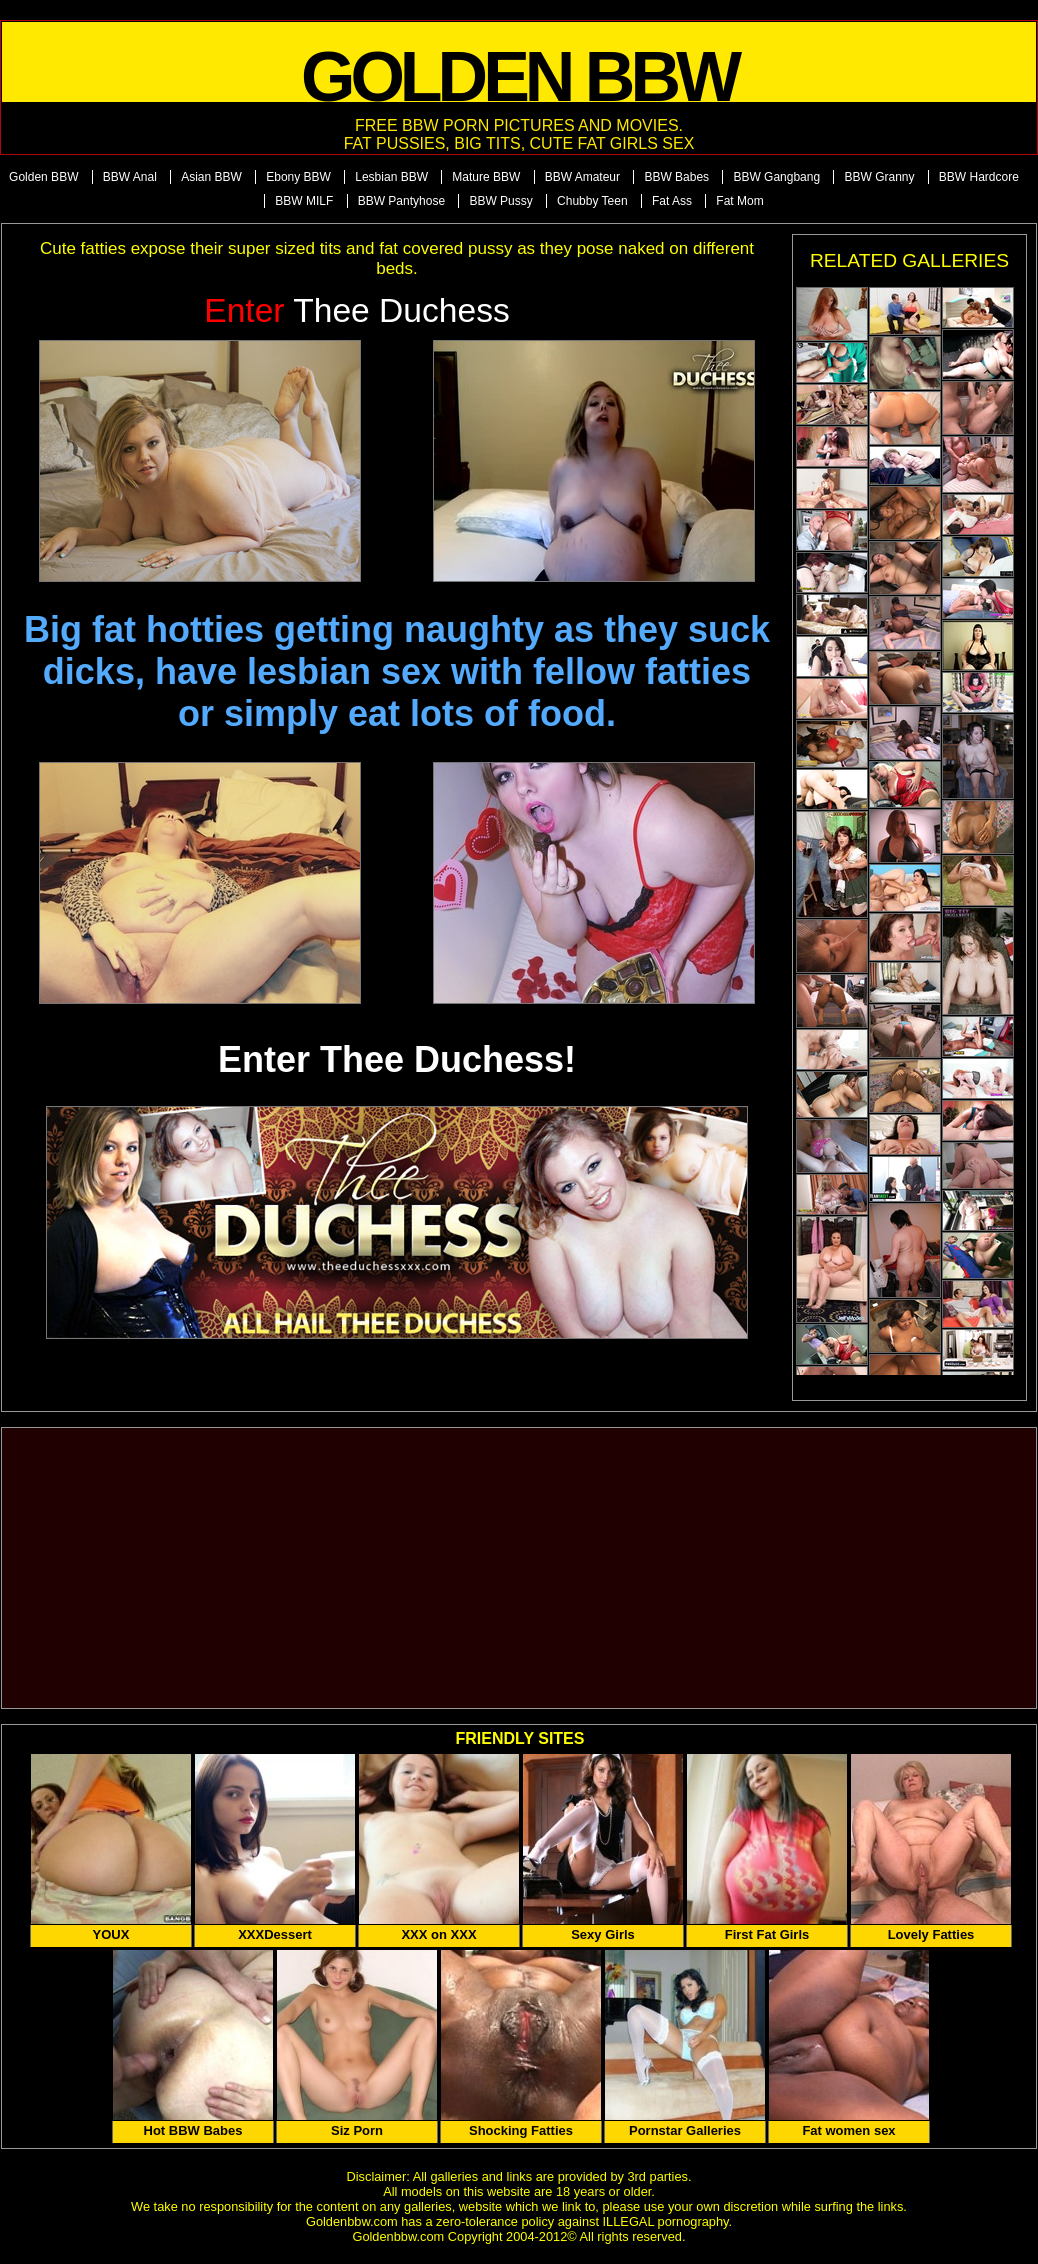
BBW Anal (130, 177)
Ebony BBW (298, 177)
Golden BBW (43, 177)
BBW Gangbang (776, 177)
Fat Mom (739, 201)
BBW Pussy (500, 201)
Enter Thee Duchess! (397, 1059)
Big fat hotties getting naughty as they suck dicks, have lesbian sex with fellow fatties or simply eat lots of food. (397, 671)
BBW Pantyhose (401, 201)
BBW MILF (304, 201)
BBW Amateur (582, 177)
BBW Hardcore (979, 177)
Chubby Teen (592, 201)
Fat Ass (672, 201)
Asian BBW (211, 177)
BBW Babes (676, 177)
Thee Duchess (357, 310)
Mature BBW (486, 177)
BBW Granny (879, 177)
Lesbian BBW (391, 177)
